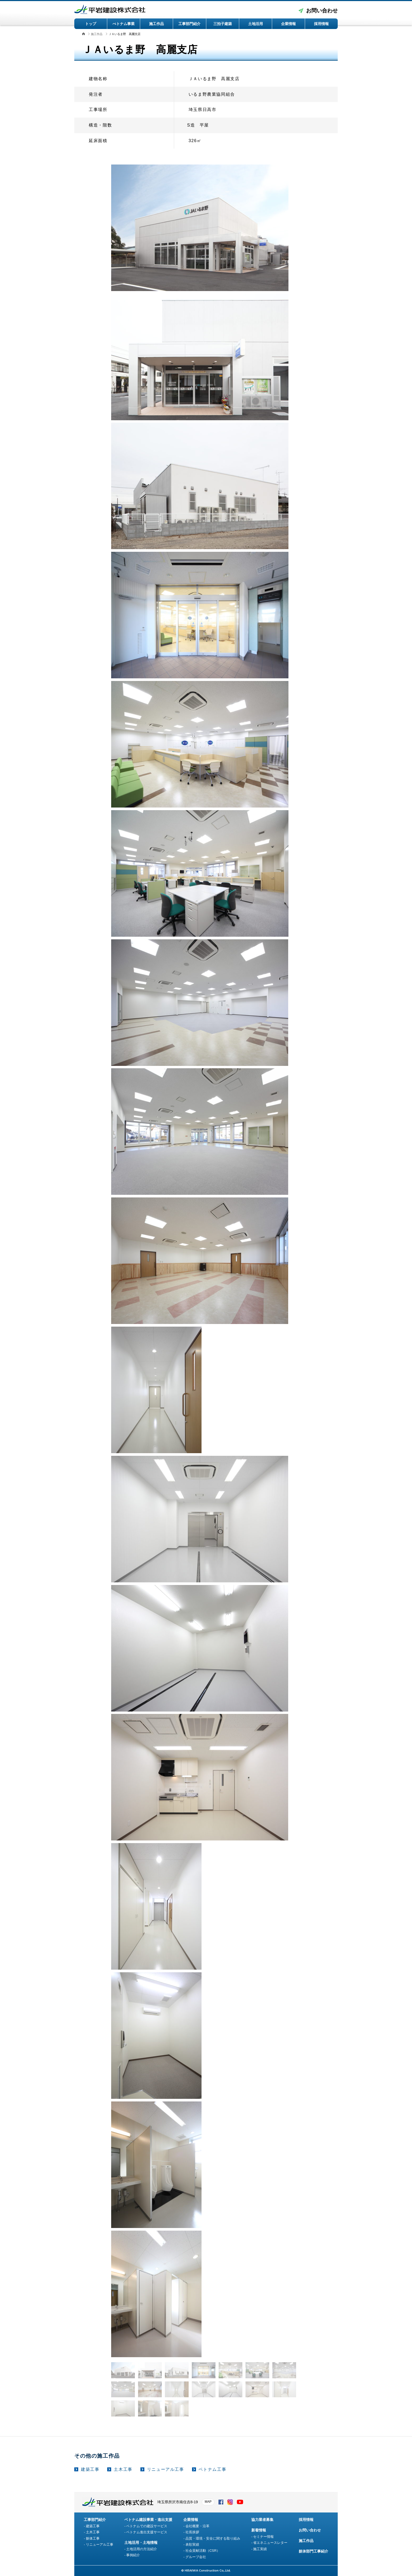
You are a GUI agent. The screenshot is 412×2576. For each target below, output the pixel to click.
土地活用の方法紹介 (141, 2549)
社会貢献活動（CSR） (202, 2551)
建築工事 (90, 2469)
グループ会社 (195, 2557)
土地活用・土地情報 (141, 2542)
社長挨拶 (192, 2532)
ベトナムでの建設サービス (146, 2526)
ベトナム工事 (213, 2469)
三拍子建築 (222, 24)
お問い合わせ (322, 10)
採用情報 (321, 24)
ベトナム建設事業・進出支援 (148, 2519)
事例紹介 (133, 2555)
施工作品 (156, 24)
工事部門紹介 (189, 24)
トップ (90, 24)
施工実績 (260, 2549)
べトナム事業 (123, 24)
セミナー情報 (263, 2537)
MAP (208, 2501)
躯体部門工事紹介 (313, 2551)
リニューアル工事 (165, 2469)
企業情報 (288, 24)
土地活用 (255, 24)
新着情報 (258, 2530)
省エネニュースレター (270, 2543)
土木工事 (123, 2469)
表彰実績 (192, 2544)
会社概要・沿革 (197, 2526)
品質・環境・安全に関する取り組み (212, 2538)
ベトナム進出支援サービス (146, 2532)
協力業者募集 (262, 2519)
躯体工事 (93, 2538)
